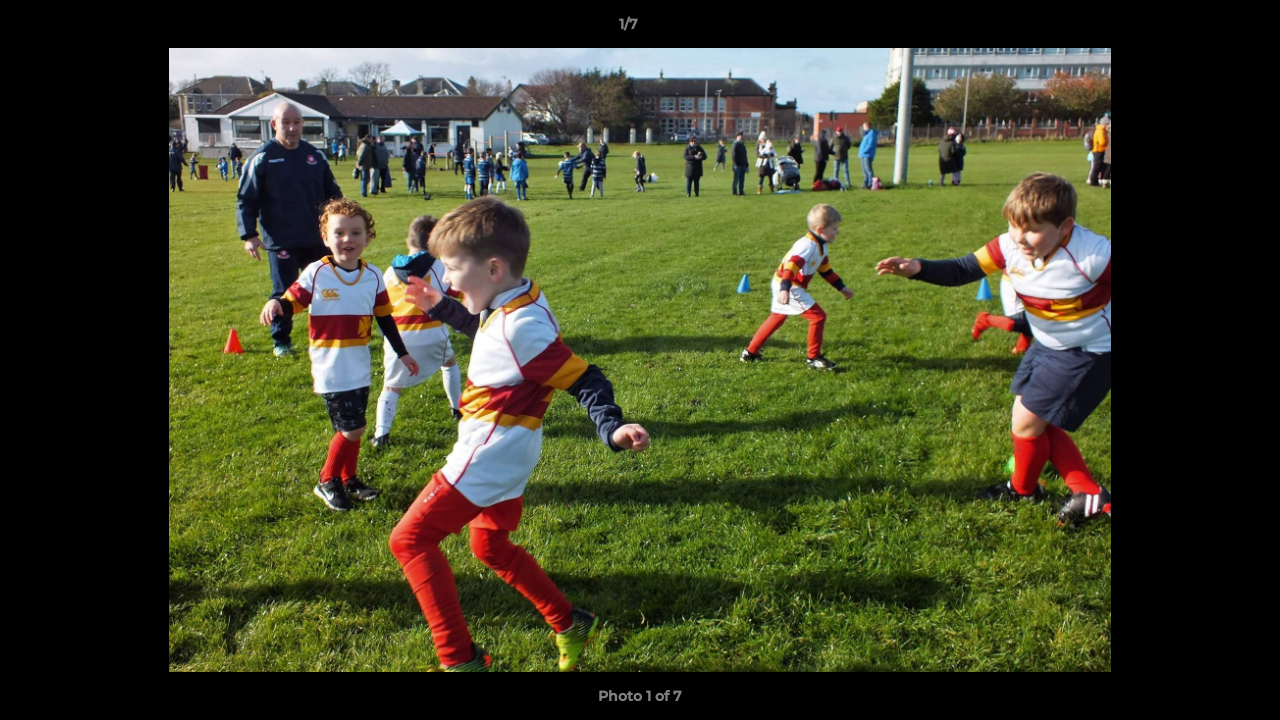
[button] (1196, 29)
